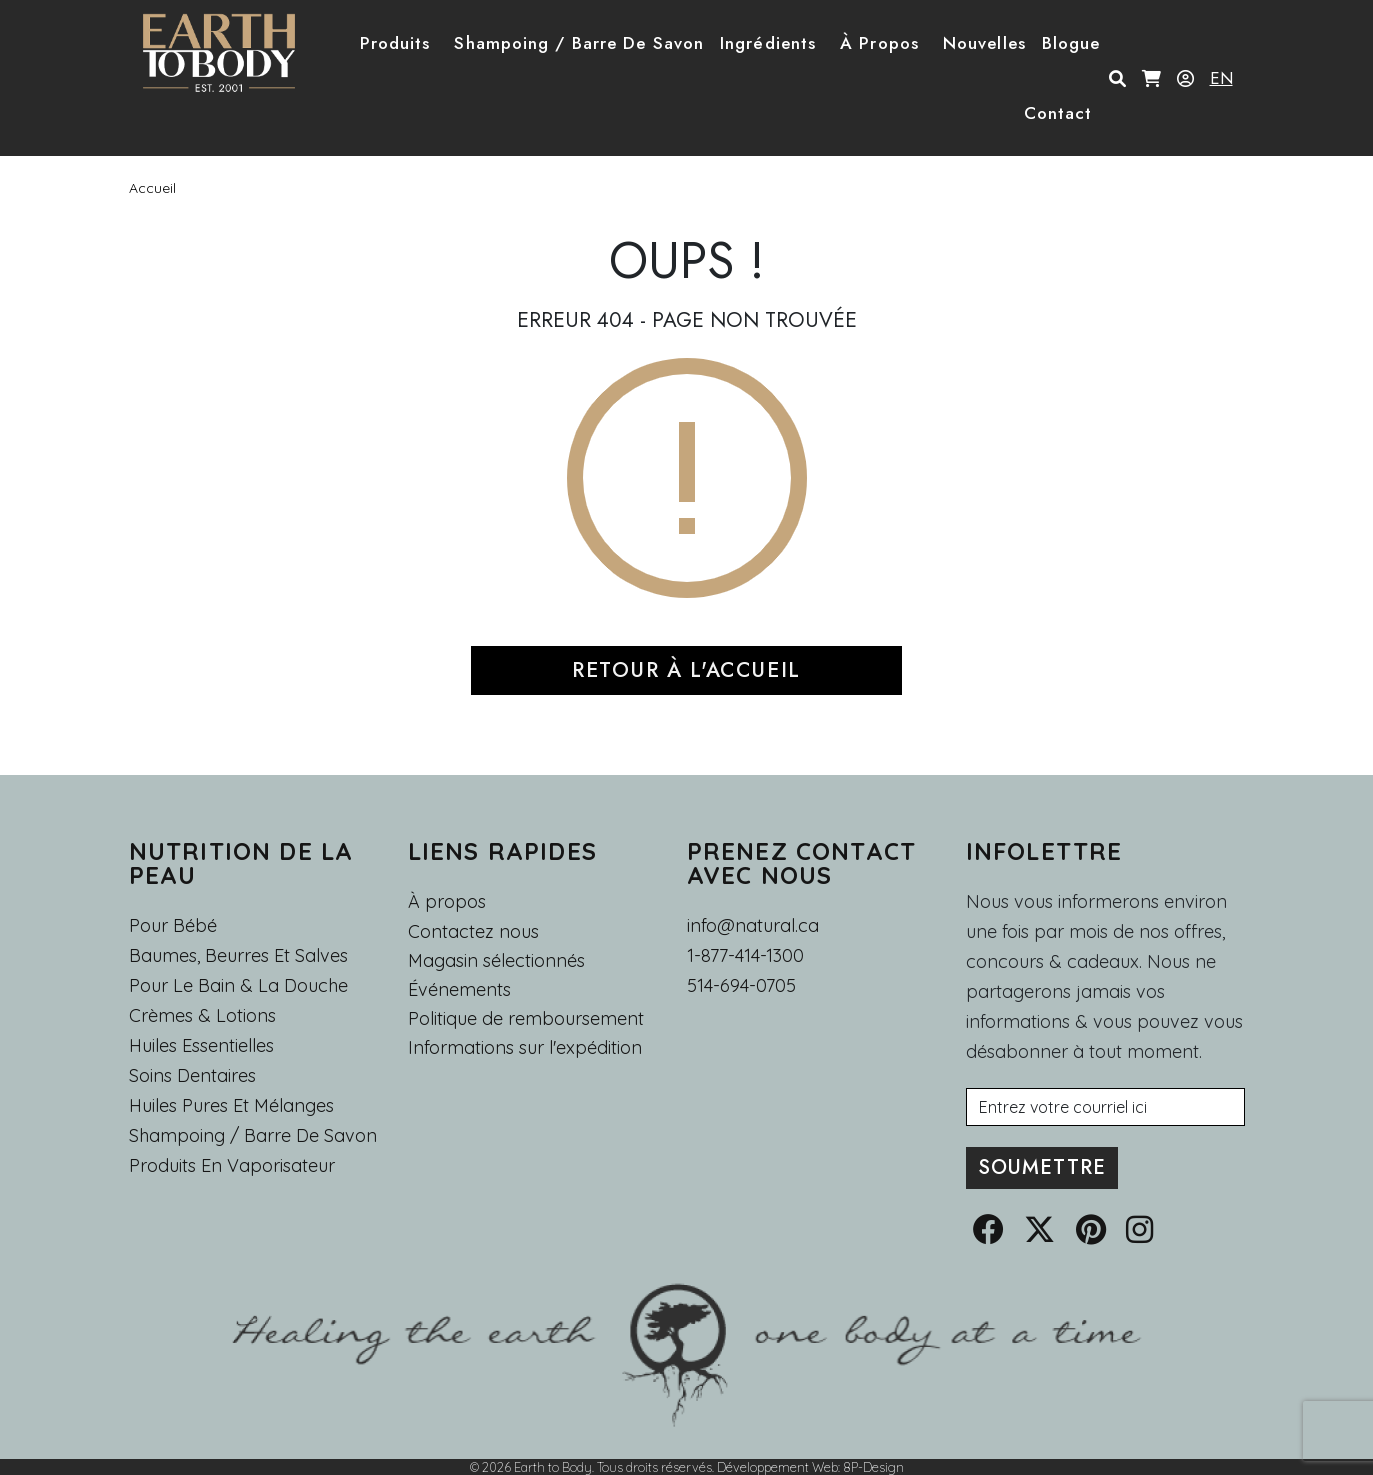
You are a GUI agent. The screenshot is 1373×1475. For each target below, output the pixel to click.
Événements (459, 990)
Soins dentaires (192, 1075)
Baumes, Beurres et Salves (238, 955)
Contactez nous (473, 932)
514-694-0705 (741, 985)
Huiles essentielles (201, 1045)
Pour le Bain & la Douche (238, 985)
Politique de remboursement (526, 1019)
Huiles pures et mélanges (231, 1105)
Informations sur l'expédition (525, 1048)
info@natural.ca (753, 925)
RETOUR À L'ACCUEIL (686, 670)
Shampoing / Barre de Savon (253, 1135)
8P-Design (873, 1467)
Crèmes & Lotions (202, 1015)
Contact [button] (1058, 113)
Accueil (152, 188)
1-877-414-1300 (745, 955)
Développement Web (777, 1467)
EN (1221, 78)
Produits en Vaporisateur (232, 1165)
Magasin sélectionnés (496, 961)
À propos (447, 901)
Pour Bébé (173, 925)
